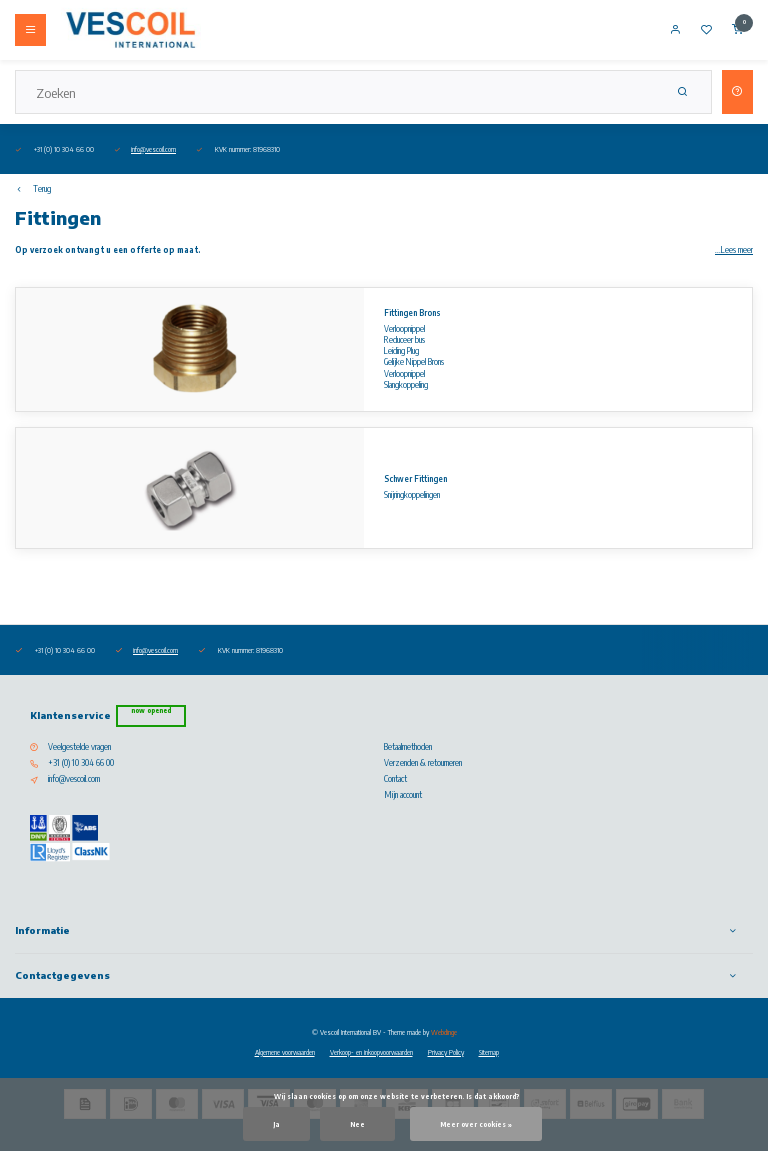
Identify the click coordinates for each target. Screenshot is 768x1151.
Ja (276, 1124)
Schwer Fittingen (415, 479)
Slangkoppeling (406, 385)
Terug (33, 189)
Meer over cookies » (476, 1124)
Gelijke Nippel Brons (414, 362)
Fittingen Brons (412, 313)
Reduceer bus (404, 340)
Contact (395, 779)
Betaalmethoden (408, 747)
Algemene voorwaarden (285, 1052)
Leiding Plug (401, 351)
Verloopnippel (404, 329)
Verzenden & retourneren (423, 763)
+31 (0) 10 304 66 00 (81, 763)
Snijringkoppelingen (412, 495)
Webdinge (444, 1032)
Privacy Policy (446, 1052)
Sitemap (489, 1052)
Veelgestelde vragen (79, 747)
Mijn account (403, 795)
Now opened (151, 710)
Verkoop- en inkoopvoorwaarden (371, 1052)
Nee (357, 1124)
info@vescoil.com (153, 149)
